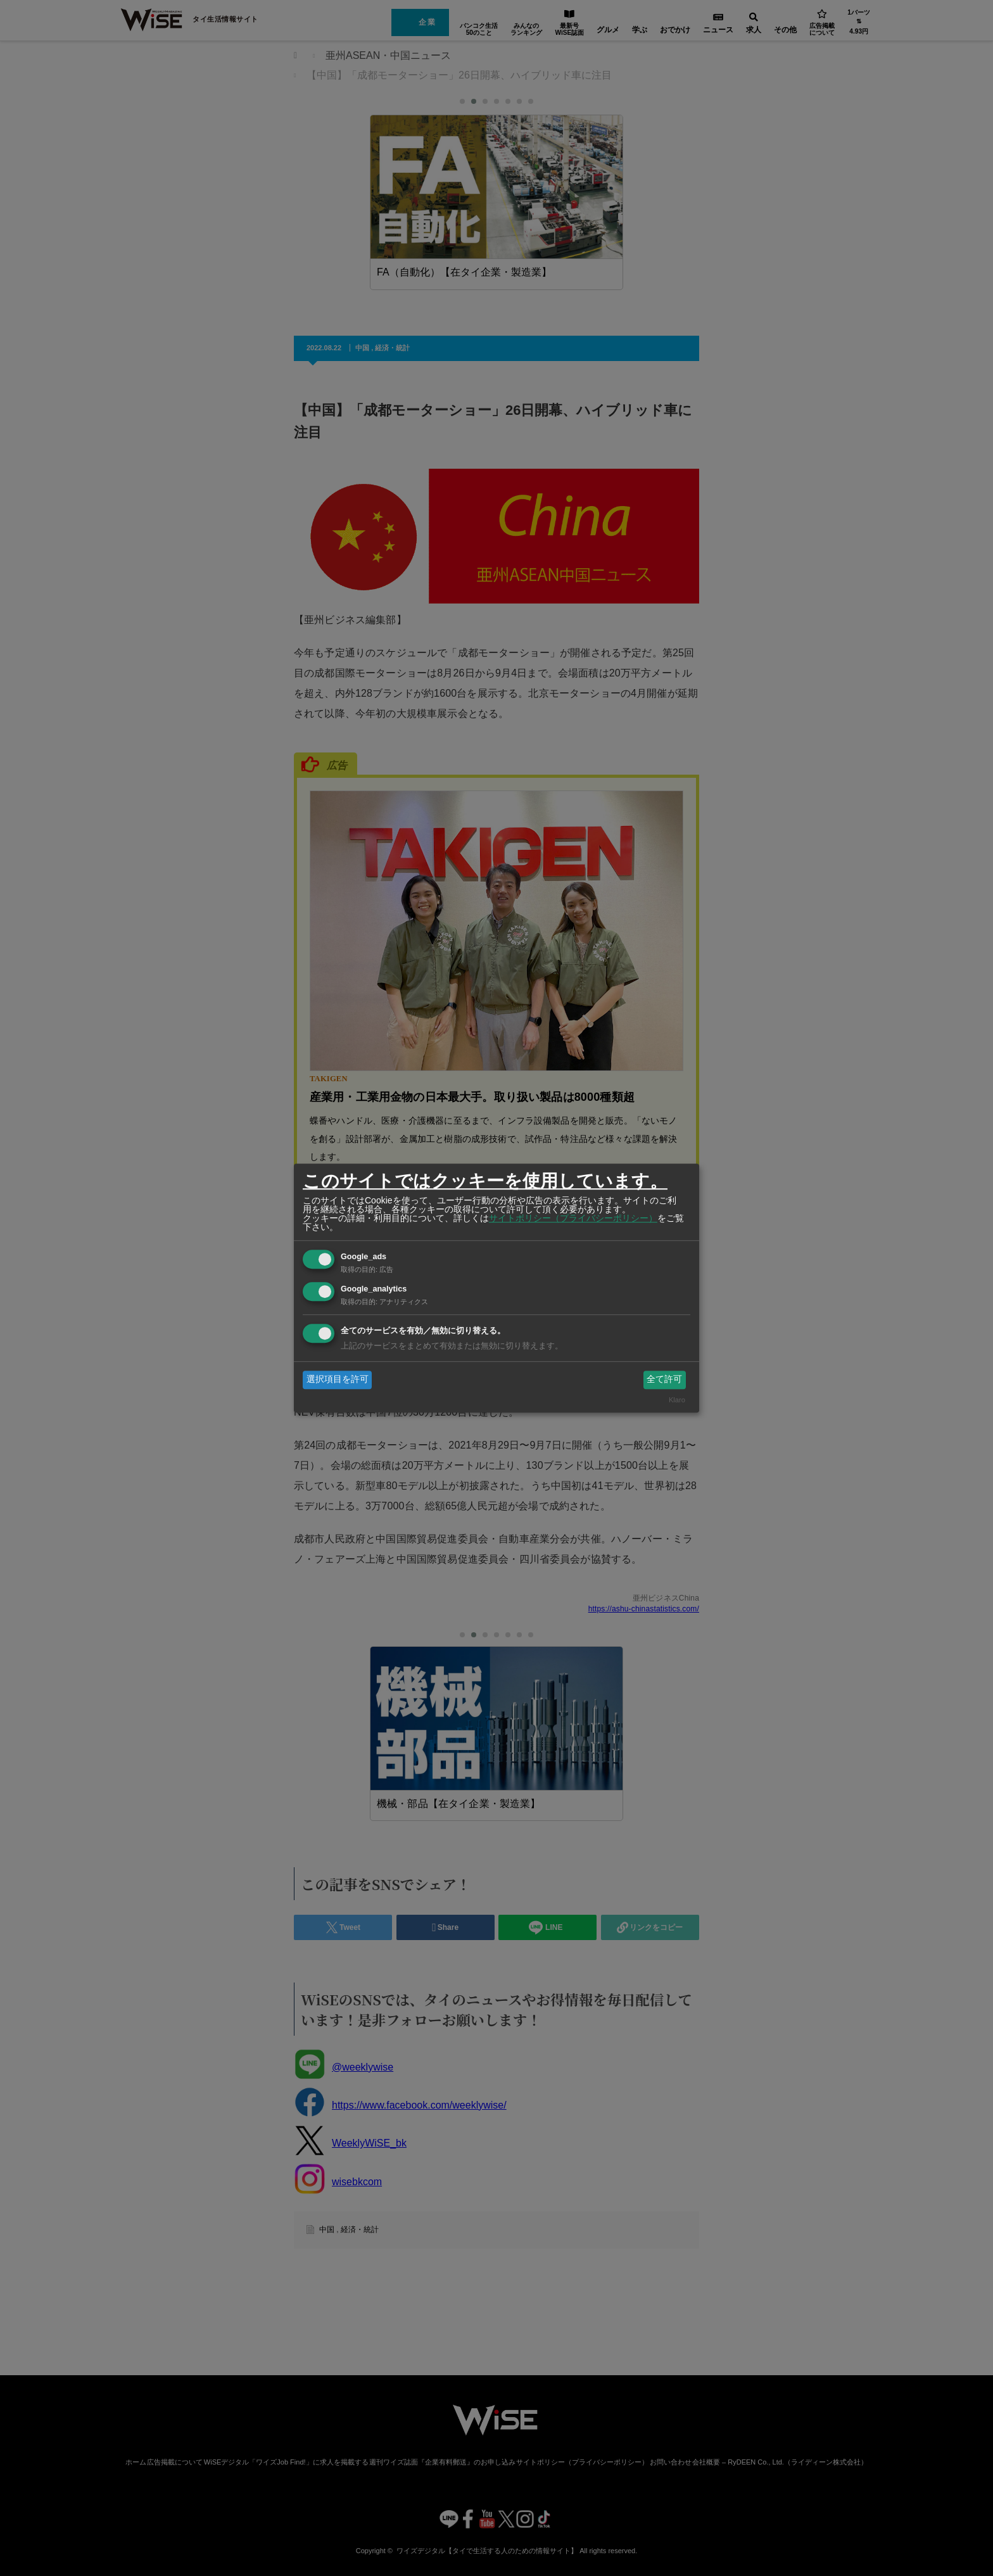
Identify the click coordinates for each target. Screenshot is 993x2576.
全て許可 (664, 1379)
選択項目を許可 (338, 1379)
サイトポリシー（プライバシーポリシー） (573, 1218)
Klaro (677, 1400)
